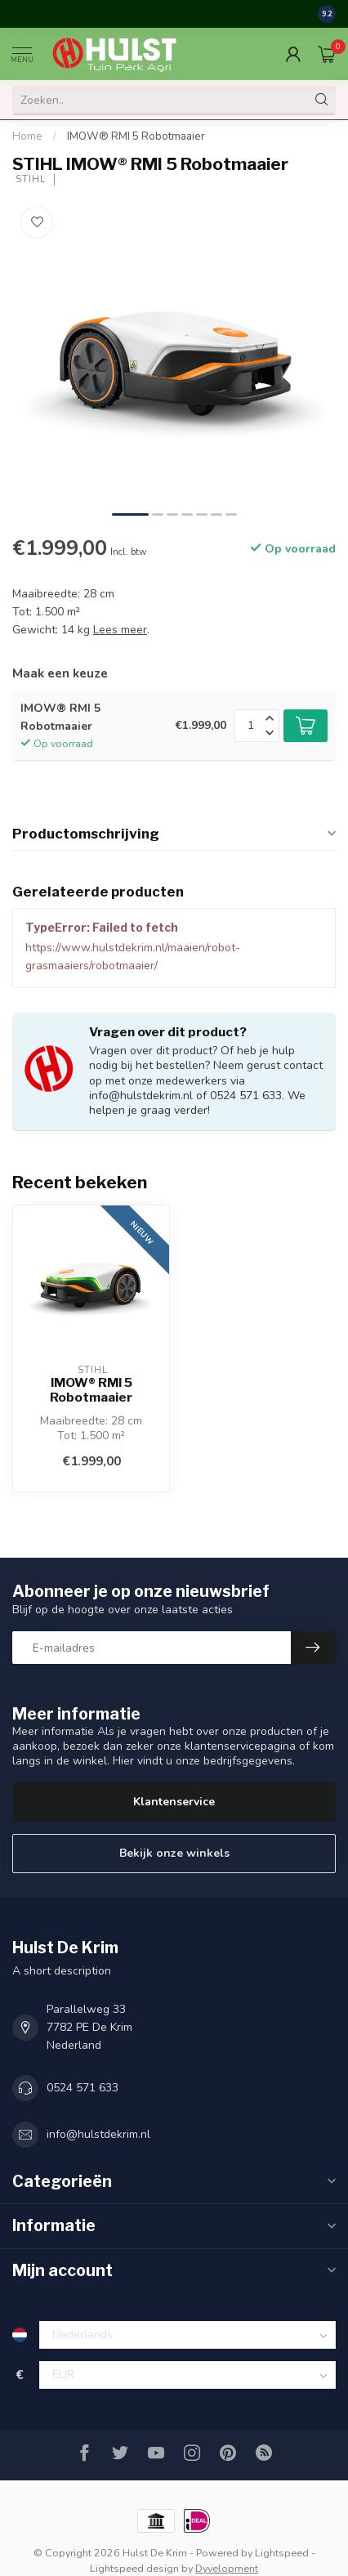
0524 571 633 (82, 2087)
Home (27, 136)
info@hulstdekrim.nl (98, 2134)
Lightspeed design (134, 2568)
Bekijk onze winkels (174, 1853)
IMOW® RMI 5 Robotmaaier (136, 136)
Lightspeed (282, 2553)
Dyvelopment (226, 2568)
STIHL (29, 179)
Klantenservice (174, 1801)
